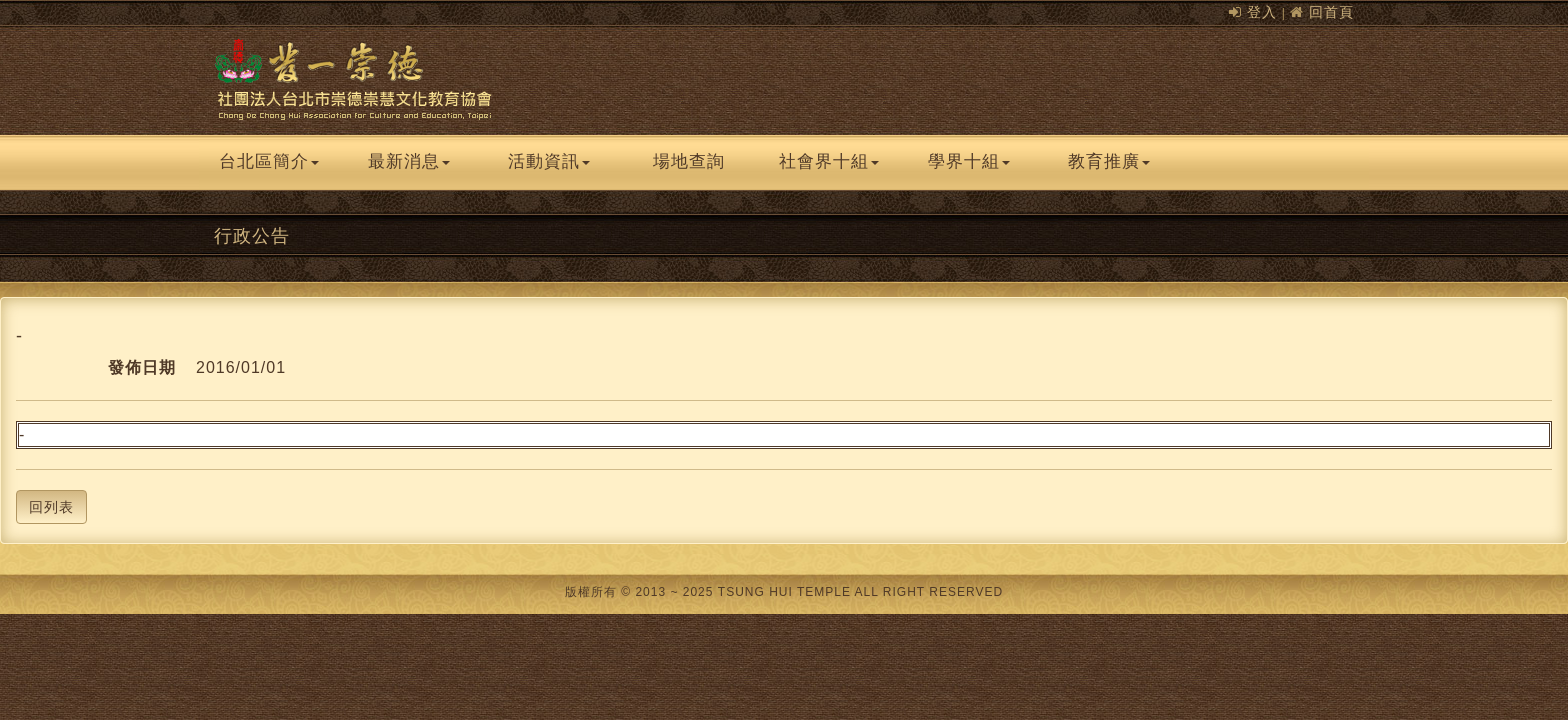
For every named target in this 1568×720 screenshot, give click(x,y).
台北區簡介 (269, 161)
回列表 (51, 507)
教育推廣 (1109, 161)
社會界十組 (829, 161)
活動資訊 (549, 161)
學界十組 (969, 161)
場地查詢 (689, 161)
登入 (1262, 12)
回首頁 (1331, 12)
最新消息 (409, 161)
